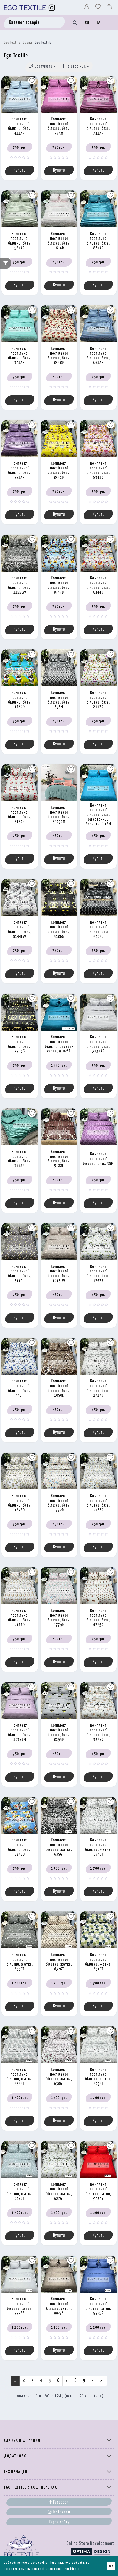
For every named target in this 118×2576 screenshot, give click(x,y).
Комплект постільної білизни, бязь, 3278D (98, 1733)
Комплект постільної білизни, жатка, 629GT (98, 2077)
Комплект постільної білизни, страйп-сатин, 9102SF (59, 1044)
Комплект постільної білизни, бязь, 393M (58, 700)
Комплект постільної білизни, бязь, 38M (98, 1158)
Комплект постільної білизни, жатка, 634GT (98, 1847)
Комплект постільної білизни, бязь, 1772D (58, 1503)
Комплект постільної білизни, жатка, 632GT (59, 1962)
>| (102, 2380)
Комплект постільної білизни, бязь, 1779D (58, 1618)
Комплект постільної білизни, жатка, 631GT (98, 1962)
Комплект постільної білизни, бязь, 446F (19, 1388)
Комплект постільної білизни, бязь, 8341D (98, 471)
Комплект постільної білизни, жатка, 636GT (20, 2077)
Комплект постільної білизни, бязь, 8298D (19, 1847)
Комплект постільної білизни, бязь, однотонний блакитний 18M (98, 814)
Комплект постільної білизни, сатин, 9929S (98, 2192)
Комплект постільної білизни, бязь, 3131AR (98, 1044)
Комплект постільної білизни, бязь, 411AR (19, 126)
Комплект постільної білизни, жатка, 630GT (59, 2077)
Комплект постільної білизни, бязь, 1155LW (19, 585)
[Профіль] (87, 8)
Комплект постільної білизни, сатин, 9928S (19, 2306)
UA (98, 23)
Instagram (59, 2512)
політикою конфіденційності (59, 2569)
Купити (20, 170)
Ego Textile (12, 42)
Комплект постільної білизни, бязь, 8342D (58, 471)
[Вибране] (98, 8)
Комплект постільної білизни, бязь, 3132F (19, 815)
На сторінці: (76, 66)
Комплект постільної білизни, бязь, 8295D (58, 1733)
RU (87, 23)
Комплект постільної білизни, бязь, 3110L (19, 1274)
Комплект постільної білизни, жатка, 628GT (20, 2192)
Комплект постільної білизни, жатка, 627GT (59, 2192)
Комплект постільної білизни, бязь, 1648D (19, 1503)
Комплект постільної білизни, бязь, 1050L (58, 1388)
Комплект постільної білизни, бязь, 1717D (98, 1388)
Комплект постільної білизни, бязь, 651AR (98, 356)
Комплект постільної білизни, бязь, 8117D (98, 700)
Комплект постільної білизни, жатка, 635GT (59, 1847)
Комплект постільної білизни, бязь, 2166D (98, 1503)
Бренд (27, 42)
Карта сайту (59, 2522)
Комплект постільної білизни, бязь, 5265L (98, 930)
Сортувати (42, 66)
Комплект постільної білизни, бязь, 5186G (58, 930)
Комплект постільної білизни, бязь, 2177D (19, 1618)
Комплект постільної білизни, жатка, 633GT (20, 1962)
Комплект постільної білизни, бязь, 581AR (19, 241)
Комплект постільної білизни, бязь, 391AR (19, 356)
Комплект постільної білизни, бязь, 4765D (98, 1618)
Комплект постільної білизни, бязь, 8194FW (19, 930)
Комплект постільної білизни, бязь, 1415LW (58, 1274)
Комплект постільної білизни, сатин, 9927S (59, 2306)
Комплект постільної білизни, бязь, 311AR (19, 1159)
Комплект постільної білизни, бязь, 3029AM (58, 815)
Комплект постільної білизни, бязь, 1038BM (19, 1733)
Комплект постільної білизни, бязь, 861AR (98, 241)
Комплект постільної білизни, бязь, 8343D (58, 585)
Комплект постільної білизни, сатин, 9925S (98, 2306)
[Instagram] (52, 7)
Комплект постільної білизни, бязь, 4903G (19, 1044)
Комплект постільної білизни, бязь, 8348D (58, 356)
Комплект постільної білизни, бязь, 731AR (98, 126)
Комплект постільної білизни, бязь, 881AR (19, 471)
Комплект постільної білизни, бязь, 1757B (98, 1274)
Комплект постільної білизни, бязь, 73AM (58, 126)
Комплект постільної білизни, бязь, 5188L (58, 1159)
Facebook (59, 2502)
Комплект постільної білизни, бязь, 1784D (19, 700)
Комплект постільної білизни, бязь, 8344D (98, 585)
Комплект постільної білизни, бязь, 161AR (58, 241)
